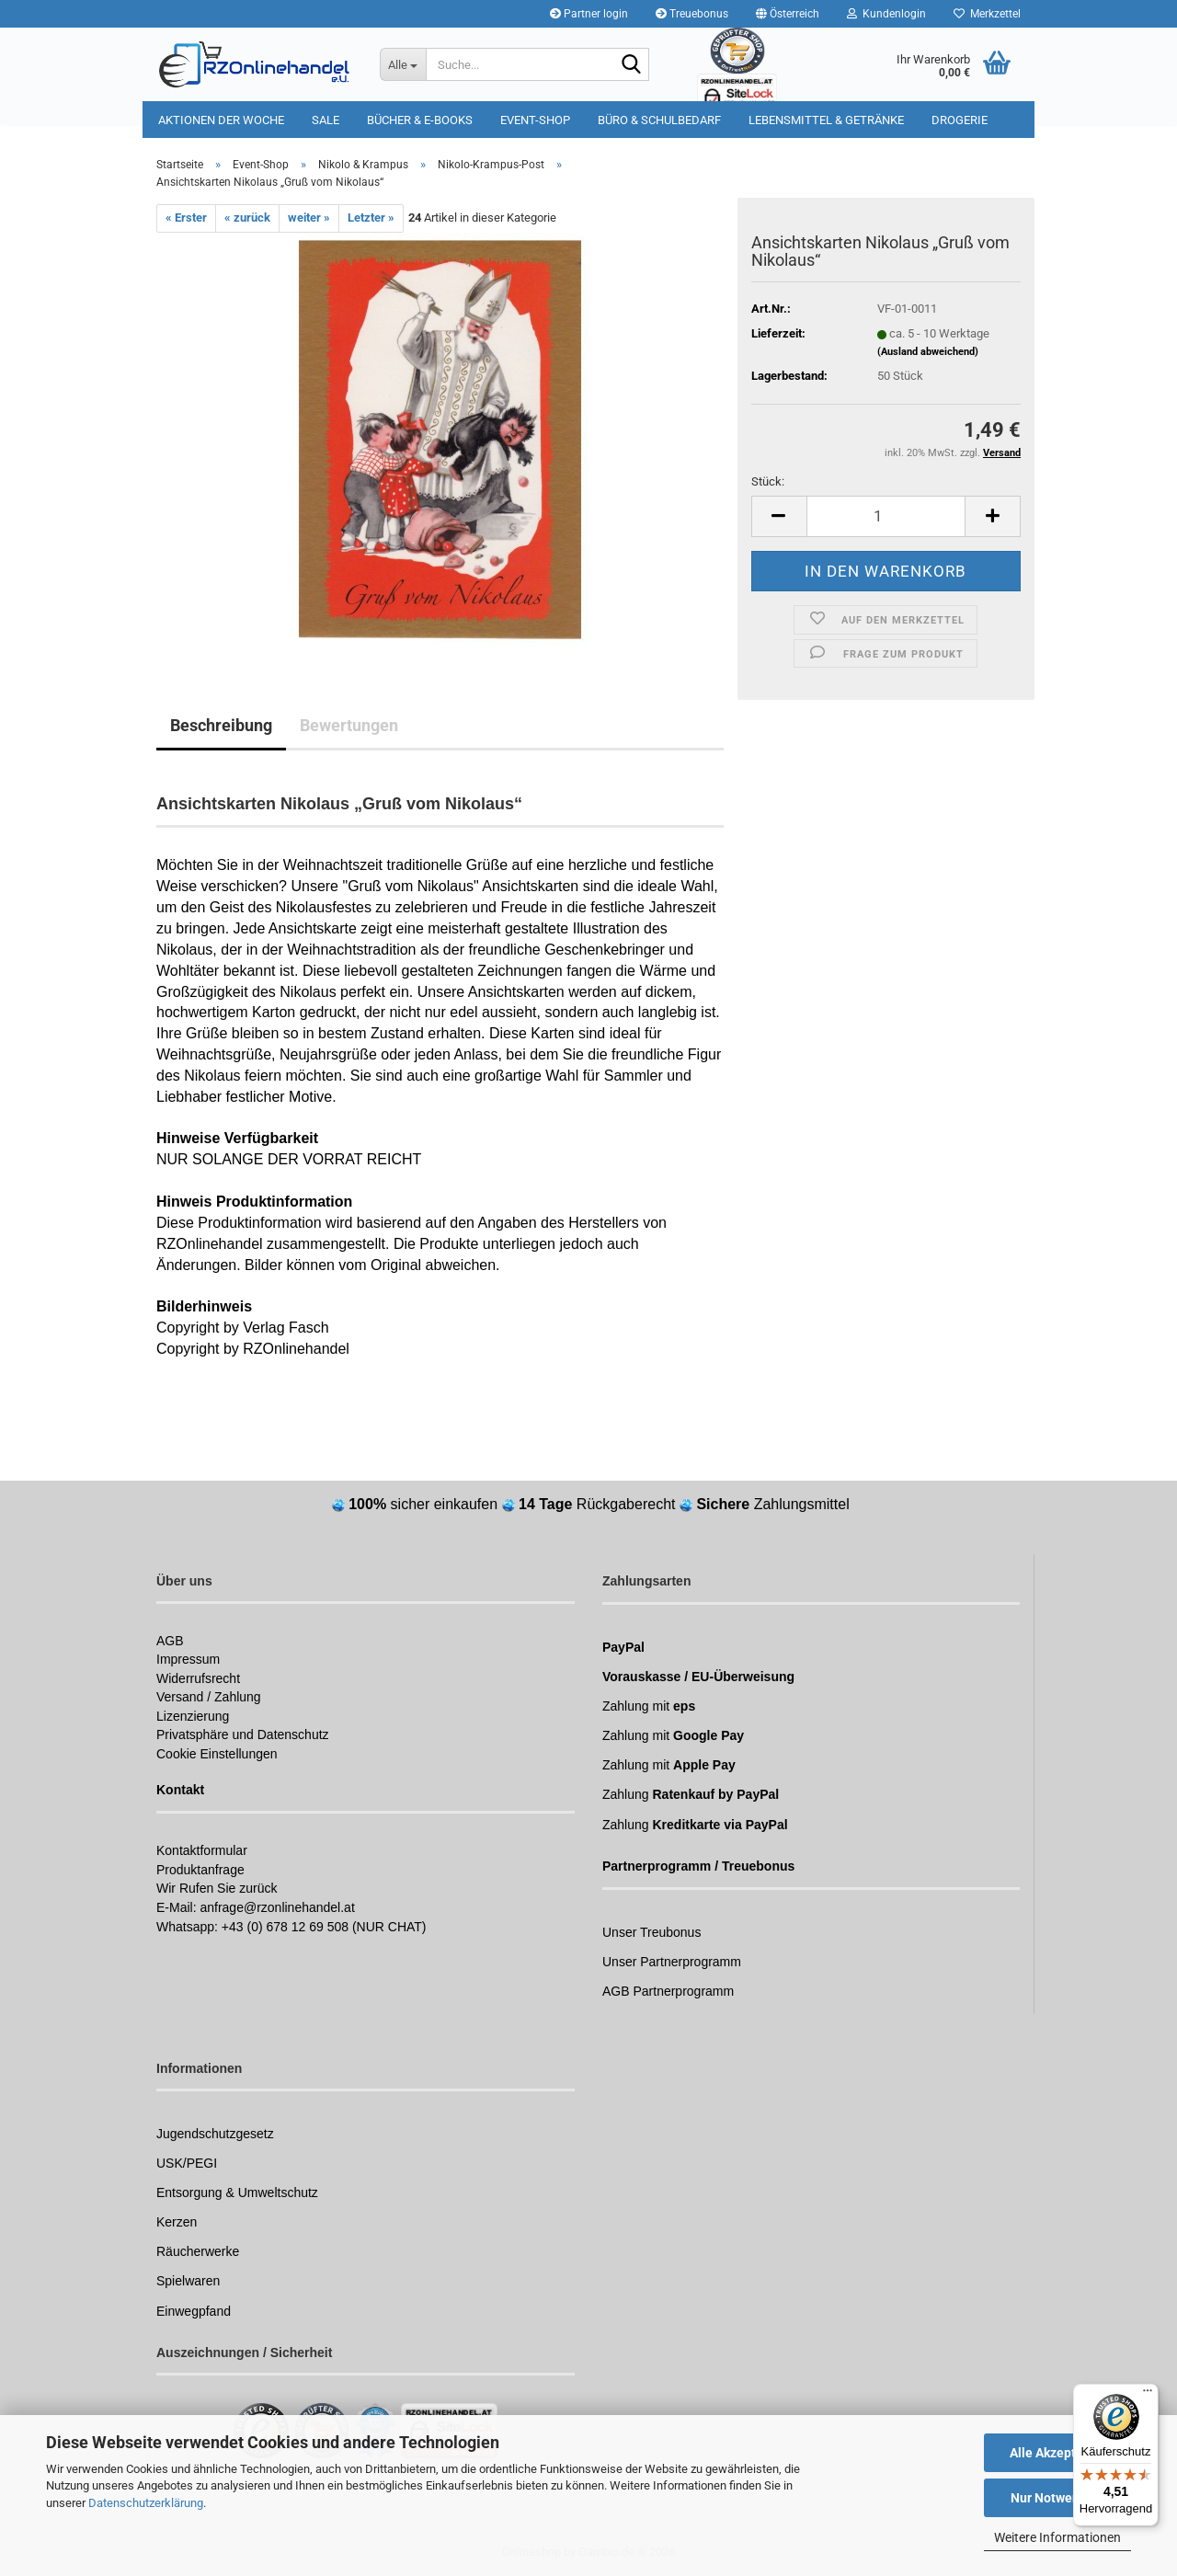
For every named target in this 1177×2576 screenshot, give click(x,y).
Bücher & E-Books (420, 120)
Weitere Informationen (1057, 2537)
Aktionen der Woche (221, 120)
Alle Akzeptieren (1058, 2452)
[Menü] (1148, 2395)
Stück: (767, 481)
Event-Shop (535, 120)
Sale (325, 120)
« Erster (186, 217)
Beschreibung (221, 725)
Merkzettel (987, 13)
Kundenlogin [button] (886, 13)
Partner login (589, 13)
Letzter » (371, 217)
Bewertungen (349, 725)
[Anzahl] (886, 516)
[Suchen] (631, 65)
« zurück (247, 217)
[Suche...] (403, 64)
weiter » (309, 217)
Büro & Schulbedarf (659, 120)
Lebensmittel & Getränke (826, 120)
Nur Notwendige (1058, 2497)
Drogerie (959, 120)
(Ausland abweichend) (927, 352)
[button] (787, 14)
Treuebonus (692, 13)
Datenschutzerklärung (145, 2503)
